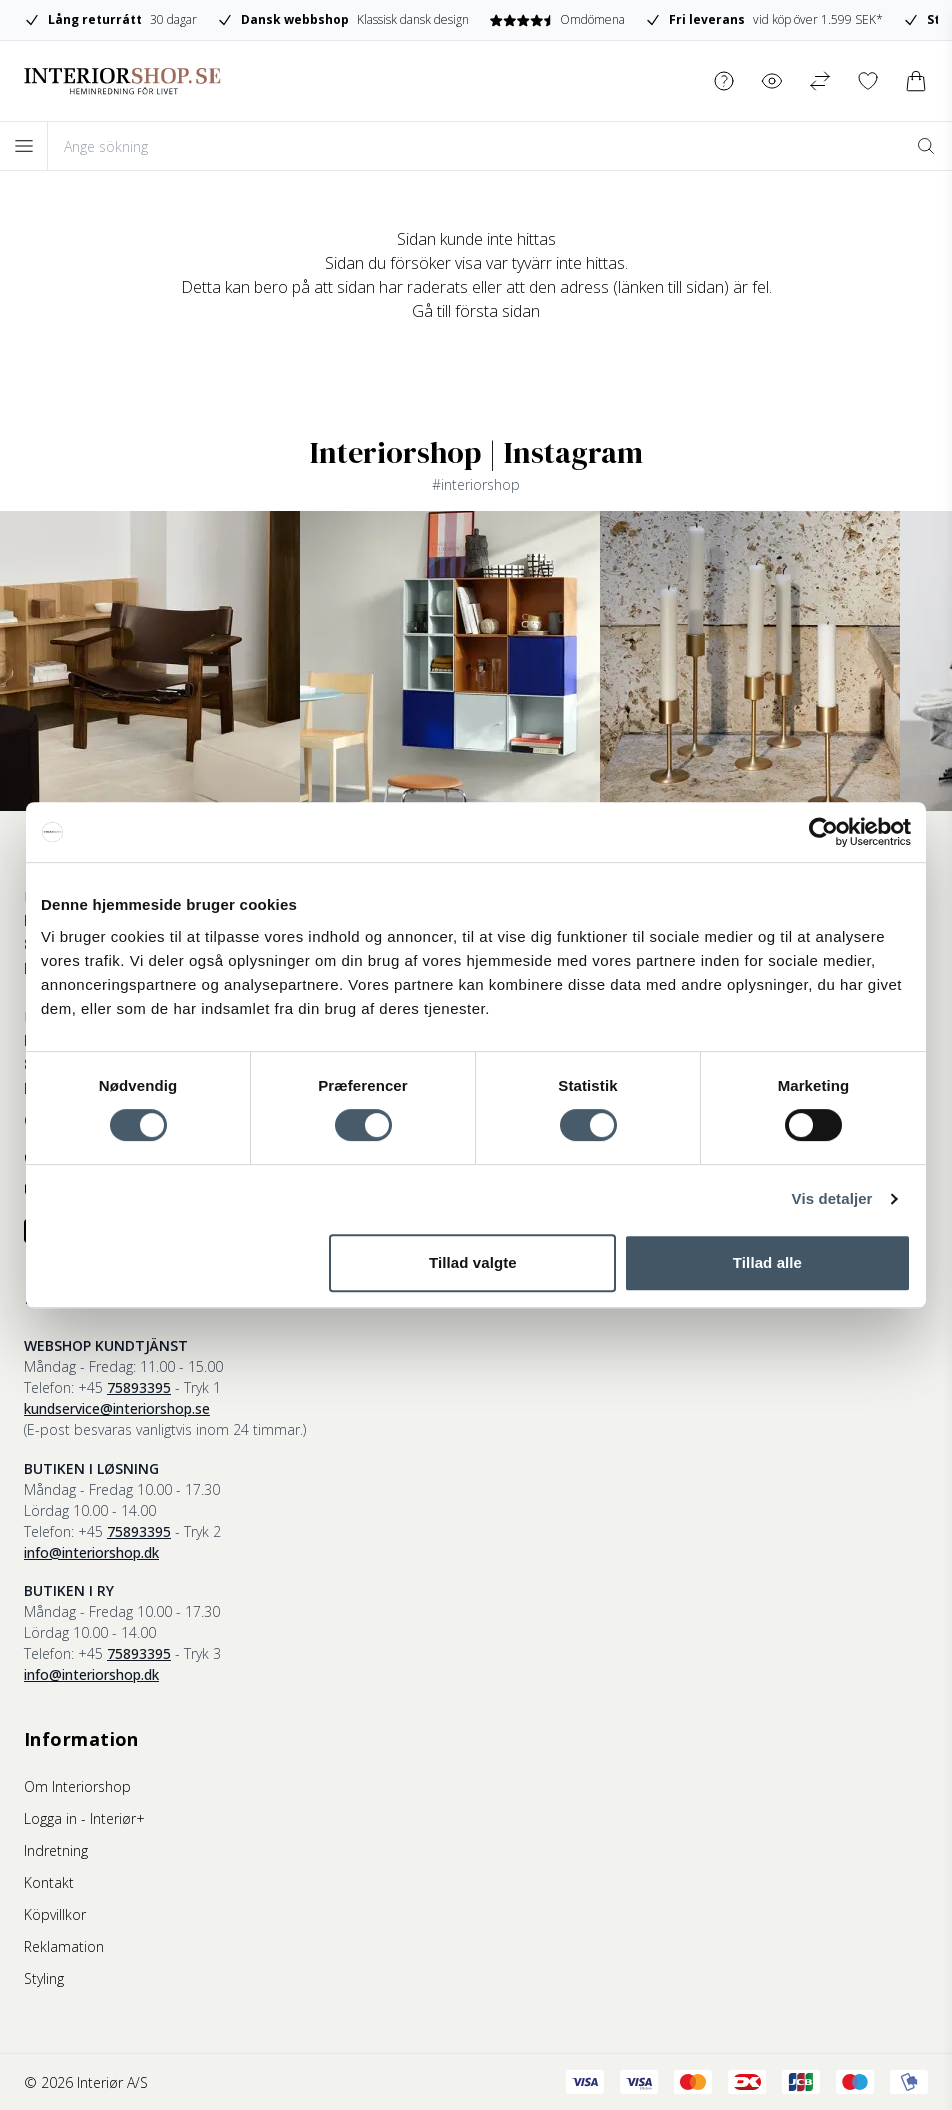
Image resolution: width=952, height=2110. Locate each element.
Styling (44, 1978)
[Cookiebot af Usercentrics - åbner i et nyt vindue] (823, 832)
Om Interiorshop (77, 1786)
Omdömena (558, 19)
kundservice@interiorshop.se (117, 1408)
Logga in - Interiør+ (84, 1818)
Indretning (56, 1850)
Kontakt (49, 1882)
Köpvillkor (55, 1914)
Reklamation (64, 1946)
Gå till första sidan (476, 311)
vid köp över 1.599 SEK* (765, 20)
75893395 (139, 1387)
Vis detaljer (832, 1198)
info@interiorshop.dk (91, 1552)
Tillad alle (767, 1262)
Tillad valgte (473, 1262)
